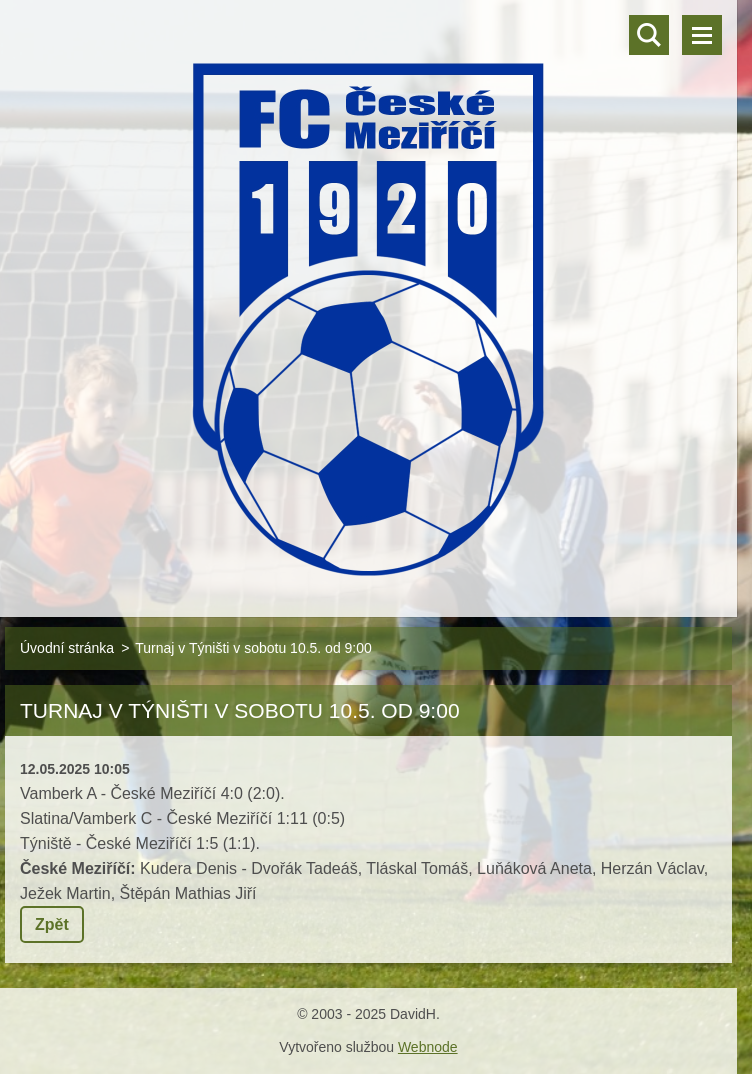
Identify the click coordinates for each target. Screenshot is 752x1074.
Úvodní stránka (67, 648)
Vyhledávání (649, 35)
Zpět (52, 924)
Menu (702, 35)
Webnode (428, 1047)
